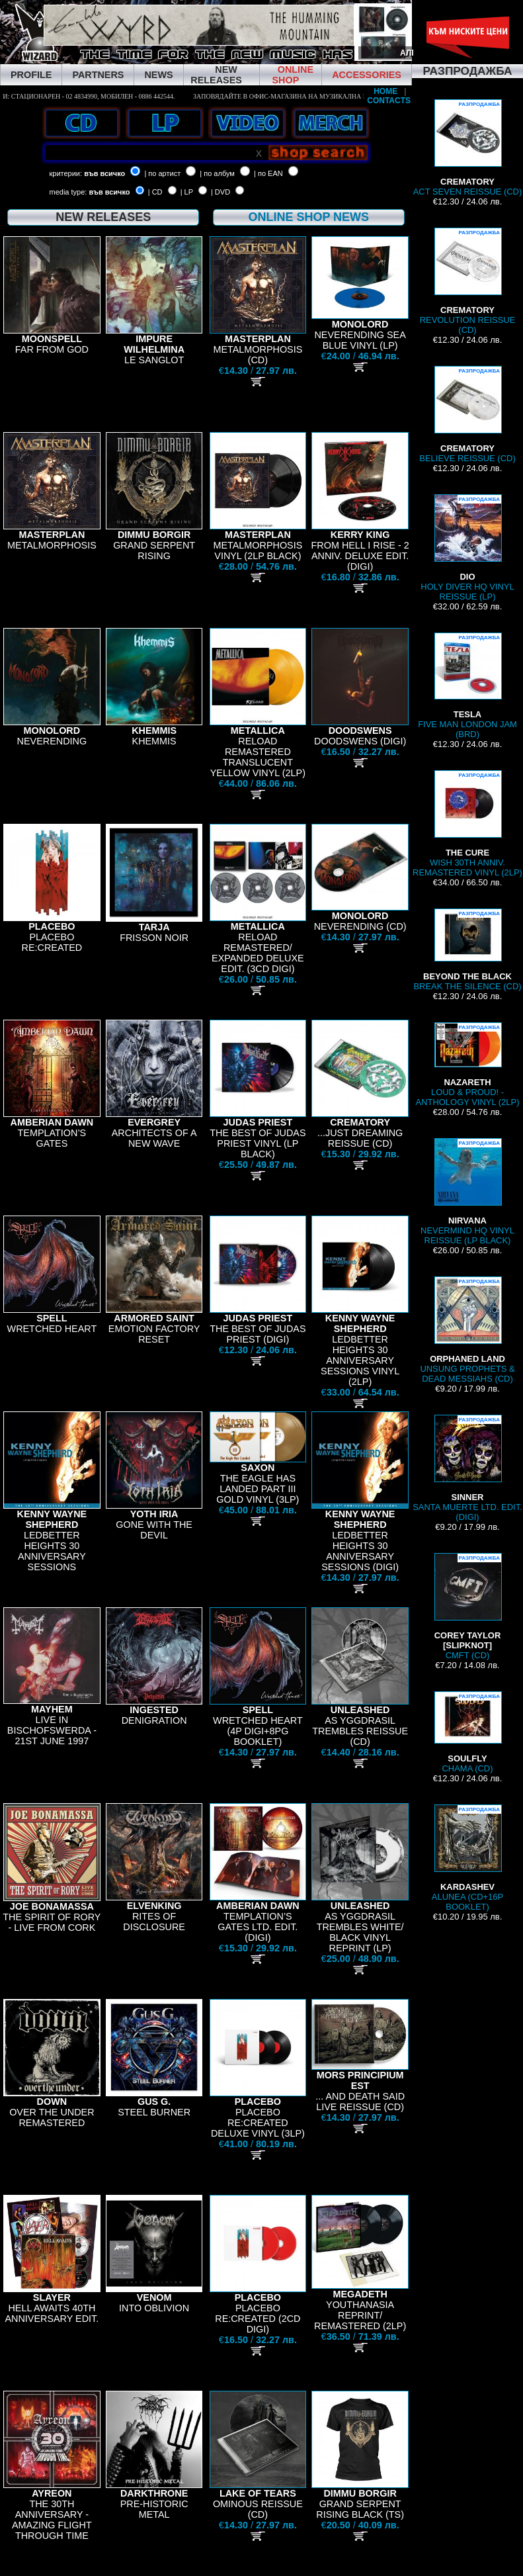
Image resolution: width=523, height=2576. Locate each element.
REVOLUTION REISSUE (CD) (468, 281)
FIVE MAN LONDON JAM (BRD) (467, 686)
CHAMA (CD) (467, 1732)
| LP (187, 192)
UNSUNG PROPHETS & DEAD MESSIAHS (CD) (467, 1330)
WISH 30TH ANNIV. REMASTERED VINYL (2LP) (467, 823)
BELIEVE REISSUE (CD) (467, 414)
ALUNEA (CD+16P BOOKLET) (467, 1858)
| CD (155, 192)
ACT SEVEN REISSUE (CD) (467, 148)
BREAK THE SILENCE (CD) (467, 950)
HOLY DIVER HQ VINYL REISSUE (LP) (467, 547)
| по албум (217, 173)
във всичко (104, 173)
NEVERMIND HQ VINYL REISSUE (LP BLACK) (467, 1191)
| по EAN (268, 173)
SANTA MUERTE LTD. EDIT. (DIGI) (467, 1468)
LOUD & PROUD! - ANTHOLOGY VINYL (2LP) (468, 1064)
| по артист (162, 173)
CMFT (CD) (467, 1606)
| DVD (220, 192)
